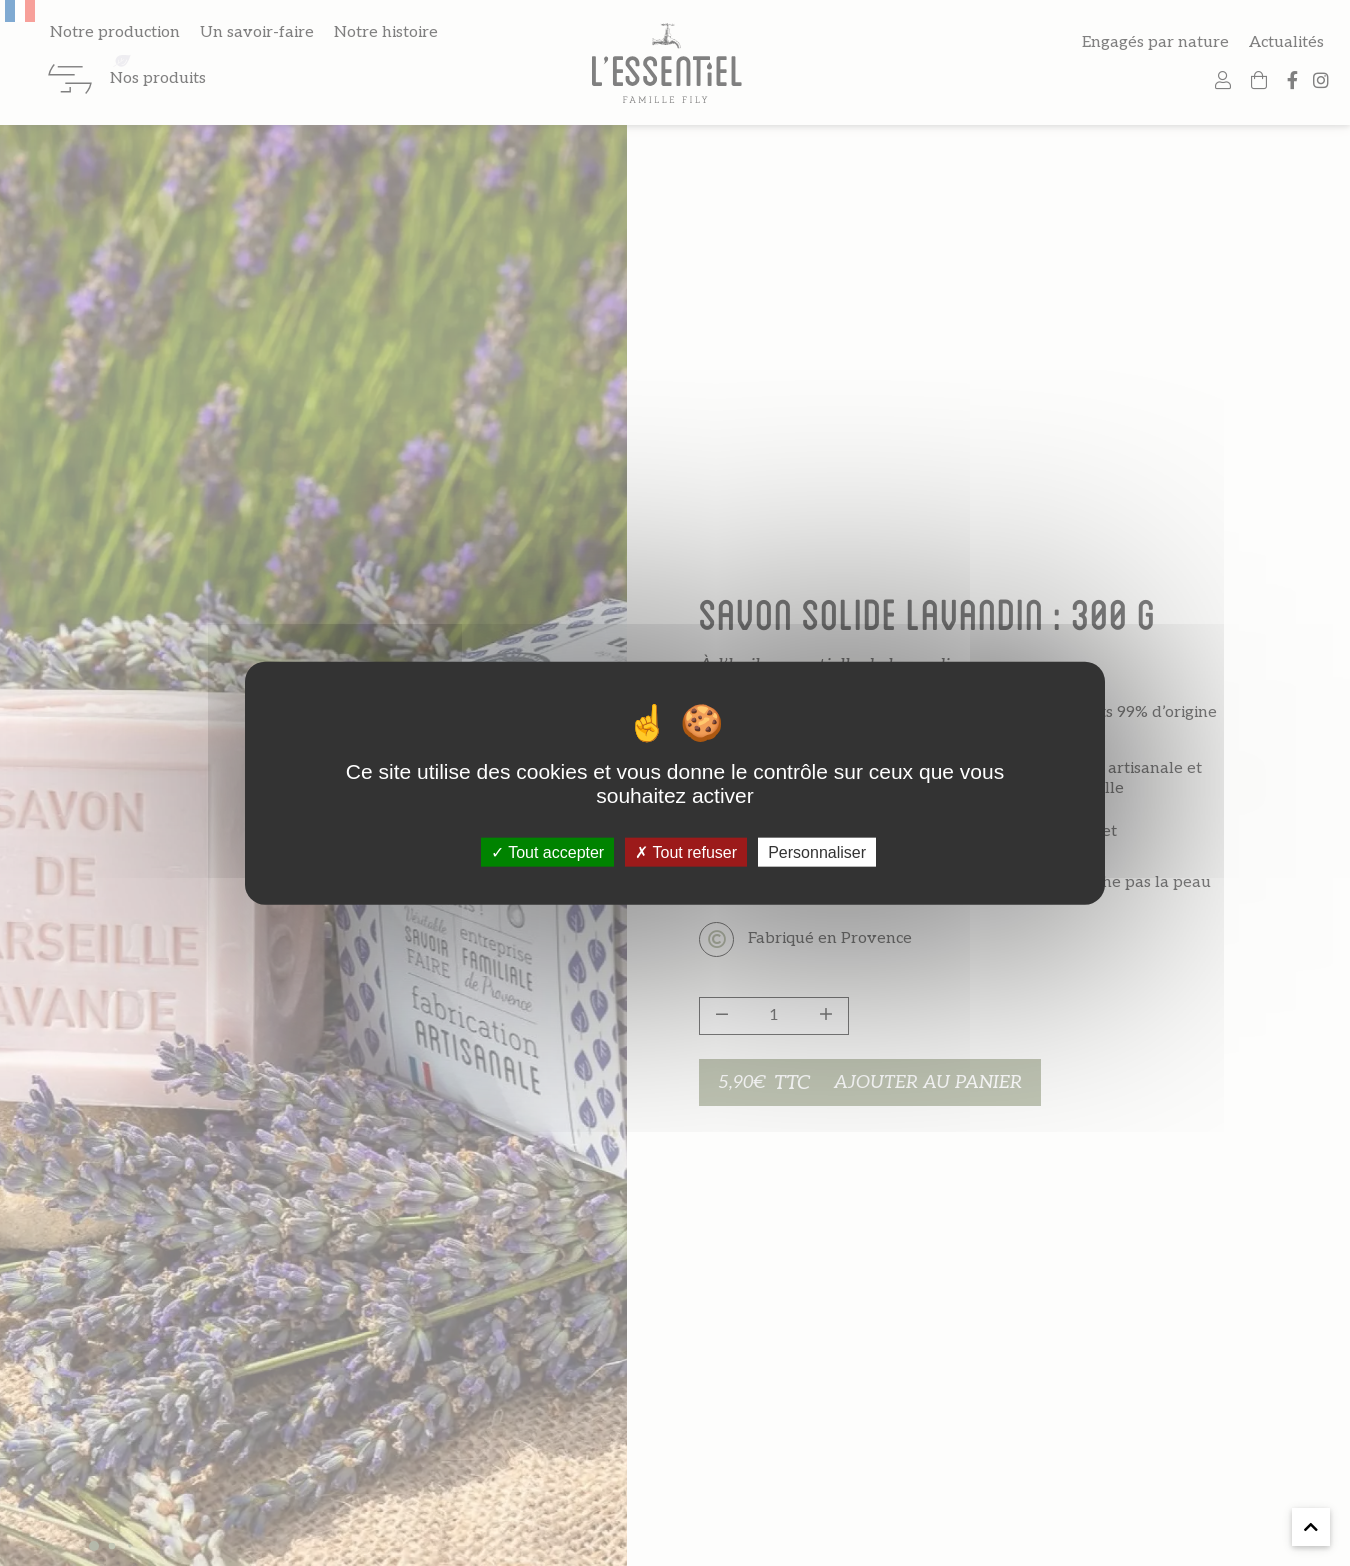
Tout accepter (547, 851)
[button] (1311, 1527)
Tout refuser (686, 851)
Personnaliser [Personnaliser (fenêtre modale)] (817, 851)
